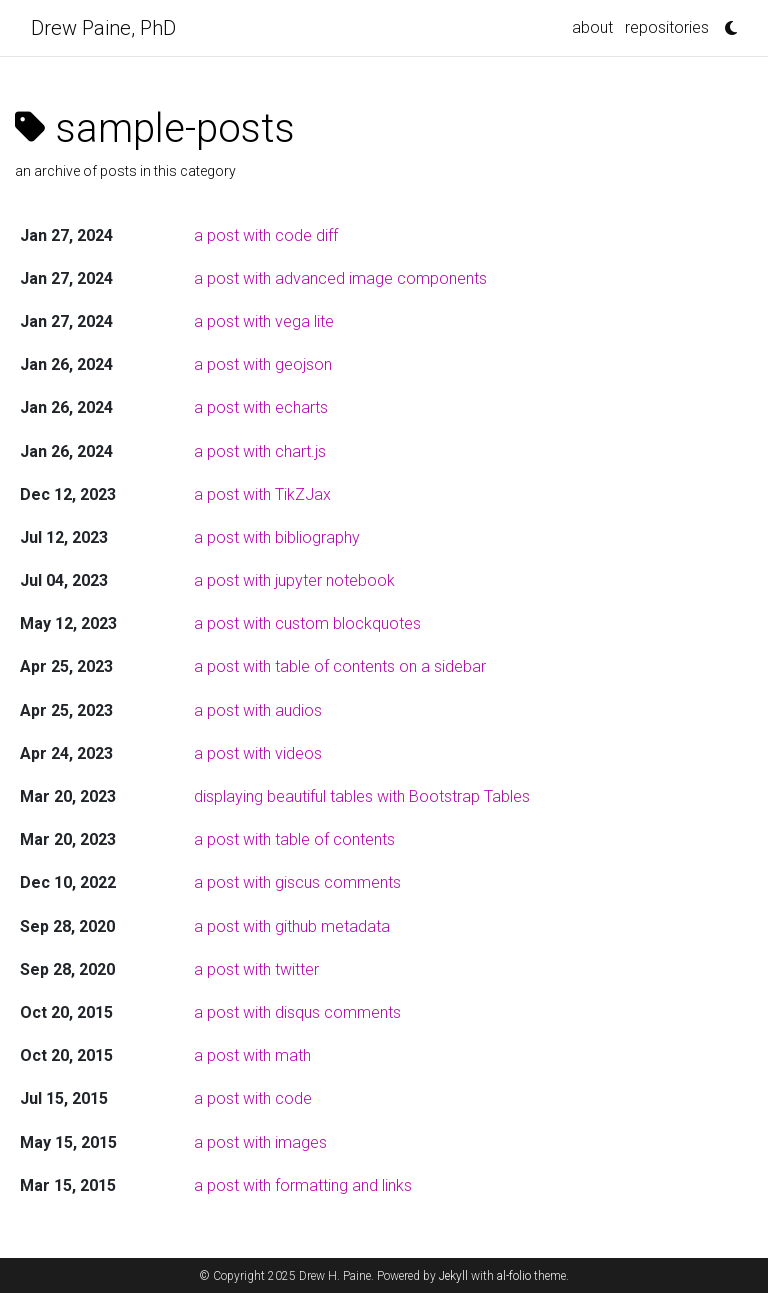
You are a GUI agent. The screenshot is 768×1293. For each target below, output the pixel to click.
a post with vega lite (264, 321)
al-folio (514, 1276)
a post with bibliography (277, 537)
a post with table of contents (294, 839)
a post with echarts (261, 407)
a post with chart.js (260, 451)
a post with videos (258, 753)
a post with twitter (256, 969)
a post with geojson (263, 364)
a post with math (252, 1055)
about (592, 27)
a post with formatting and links (303, 1185)
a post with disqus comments (297, 1012)
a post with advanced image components (340, 278)
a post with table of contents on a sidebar (340, 666)
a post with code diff (266, 235)
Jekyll (453, 1276)
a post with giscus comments (297, 882)
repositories (667, 27)
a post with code (253, 1098)
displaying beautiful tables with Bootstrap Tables (362, 796)
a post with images (260, 1142)
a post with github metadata (292, 926)
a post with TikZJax (262, 494)
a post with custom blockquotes (307, 623)
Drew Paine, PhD (103, 28)
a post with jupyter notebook (294, 580)
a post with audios (258, 710)
